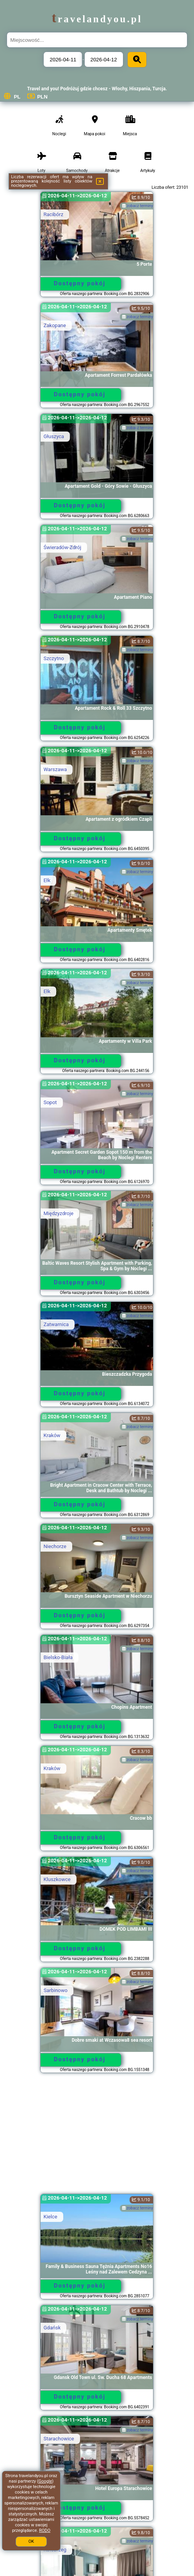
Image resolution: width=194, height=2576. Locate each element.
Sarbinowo (55, 1990)
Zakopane (54, 325)
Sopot (50, 1102)
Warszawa (55, 769)
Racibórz (53, 214)
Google (45, 2481)
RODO (44, 2530)
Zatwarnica (56, 1324)
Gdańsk (52, 2328)
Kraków (51, 1435)
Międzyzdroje (58, 1213)
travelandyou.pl (97, 19)
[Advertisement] (97, 2137)
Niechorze (54, 1546)
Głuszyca (53, 436)
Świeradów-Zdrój (62, 547)
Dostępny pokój (80, 283)
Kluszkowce (56, 1879)
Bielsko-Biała (58, 1657)
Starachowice (58, 2439)
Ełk (46, 880)
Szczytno (53, 658)
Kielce (50, 2217)
